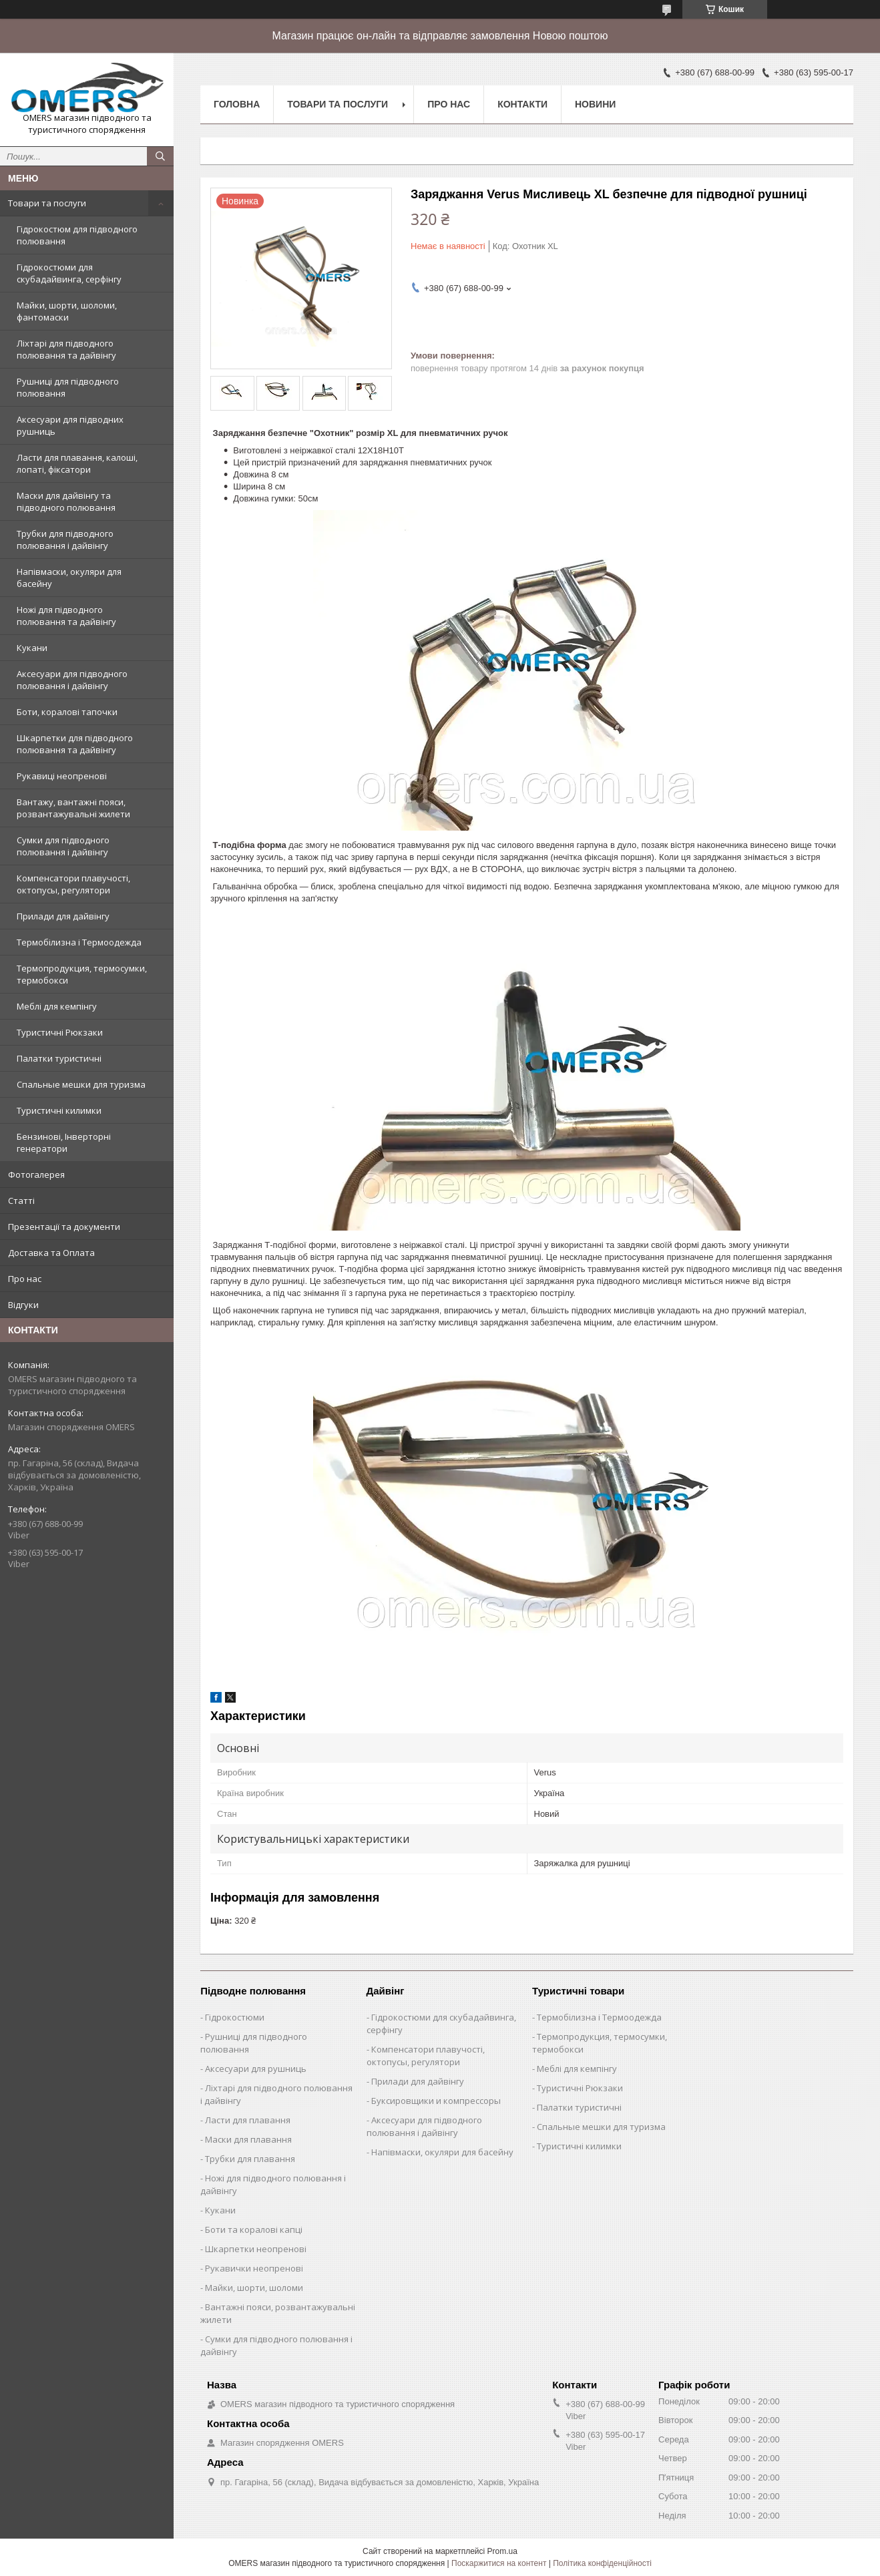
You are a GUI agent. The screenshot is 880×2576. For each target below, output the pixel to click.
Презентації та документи (64, 1227)
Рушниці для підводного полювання (68, 387)
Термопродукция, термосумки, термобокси (82, 974)
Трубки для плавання (250, 2159)
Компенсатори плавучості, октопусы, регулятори (73, 884)
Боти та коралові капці (253, 2229)
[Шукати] (160, 156)
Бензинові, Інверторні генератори (64, 1142)
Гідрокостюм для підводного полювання (77, 235)
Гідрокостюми (234, 2017)
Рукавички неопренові (254, 2268)
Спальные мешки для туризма (81, 1084)
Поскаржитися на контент (498, 2563)
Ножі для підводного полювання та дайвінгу (66, 616)
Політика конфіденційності (602, 2563)
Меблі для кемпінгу (57, 1006)
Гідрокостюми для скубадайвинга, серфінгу (69, 273)
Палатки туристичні (59, 1058)
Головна (237, 104)
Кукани (32, 648)
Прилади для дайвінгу (63, 916)
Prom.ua (502, 2551)
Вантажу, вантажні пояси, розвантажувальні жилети (73, 808)
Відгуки (23, 1305)
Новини (595, 104)
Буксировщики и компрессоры (436, 2101)
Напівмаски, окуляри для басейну (69, 578)
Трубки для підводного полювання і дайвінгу (65, 539)
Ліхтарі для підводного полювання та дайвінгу (66, 349)
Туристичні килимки (59, 1110)
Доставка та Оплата (51, 1253)
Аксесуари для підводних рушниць (70, 425)
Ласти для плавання (247, 2120)
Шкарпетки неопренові (255, 2249)
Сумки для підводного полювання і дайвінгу (63, 846)
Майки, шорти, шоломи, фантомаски (67, 311)
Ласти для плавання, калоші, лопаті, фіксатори (77, 463)
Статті (21, 1201)
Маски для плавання (248, 2139)
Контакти (522, 104)
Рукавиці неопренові (62, 776)
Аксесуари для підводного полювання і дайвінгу (72, 680)
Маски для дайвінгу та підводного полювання (66, 501)
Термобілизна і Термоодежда (79, 942)
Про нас (24, 1279)
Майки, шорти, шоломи (254, 2288)
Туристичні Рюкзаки (60, 1032)
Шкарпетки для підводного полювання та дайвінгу (75, 744)
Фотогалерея (36, 1174)
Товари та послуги (47, 203)
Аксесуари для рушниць (255, 2069)
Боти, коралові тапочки (67, 712)
